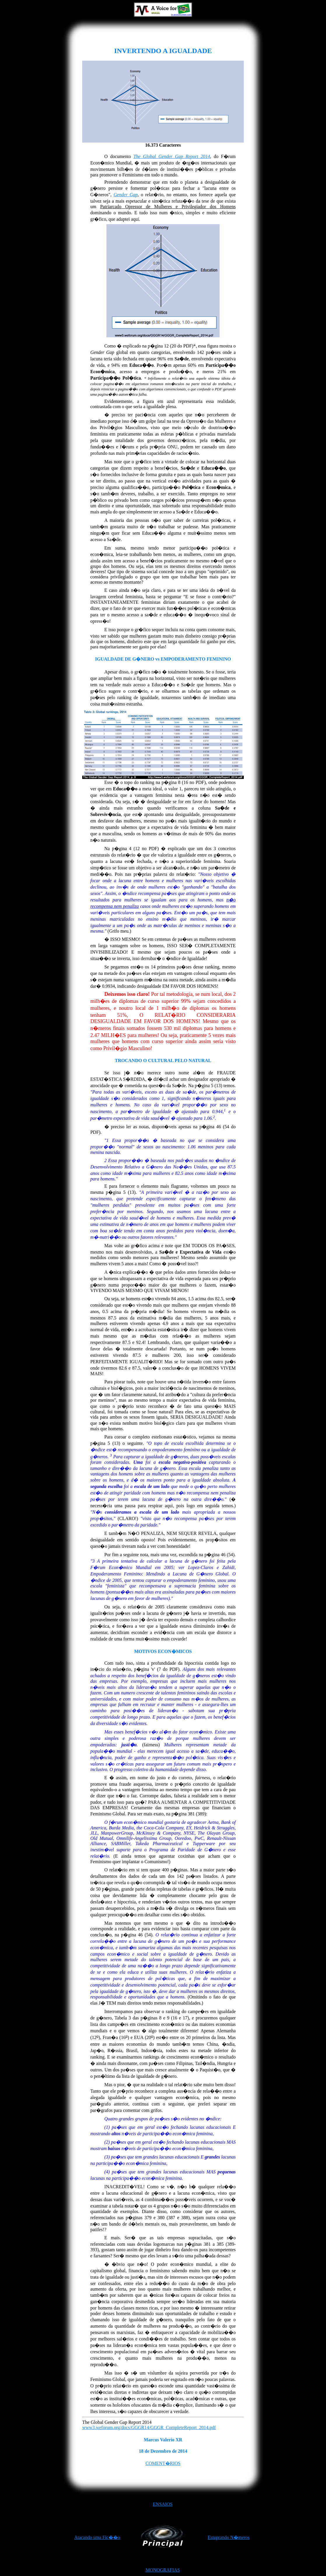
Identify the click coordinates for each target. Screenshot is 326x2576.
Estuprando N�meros (229, 2537)
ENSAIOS (163, 2504)
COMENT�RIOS (163, 2463)
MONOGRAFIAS (163, 2570)
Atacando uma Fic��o (97, 2537)
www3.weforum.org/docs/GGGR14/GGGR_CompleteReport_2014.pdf (149, 2427)
